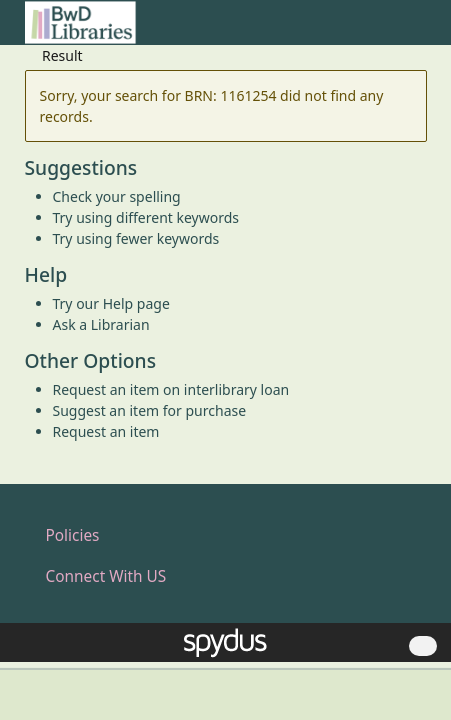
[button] (392, 30)
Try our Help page (111, 303)
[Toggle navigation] (416, 30)
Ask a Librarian (101, 324)
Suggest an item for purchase (150, 410)
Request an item (106, 431)
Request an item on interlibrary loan (171, 389)
